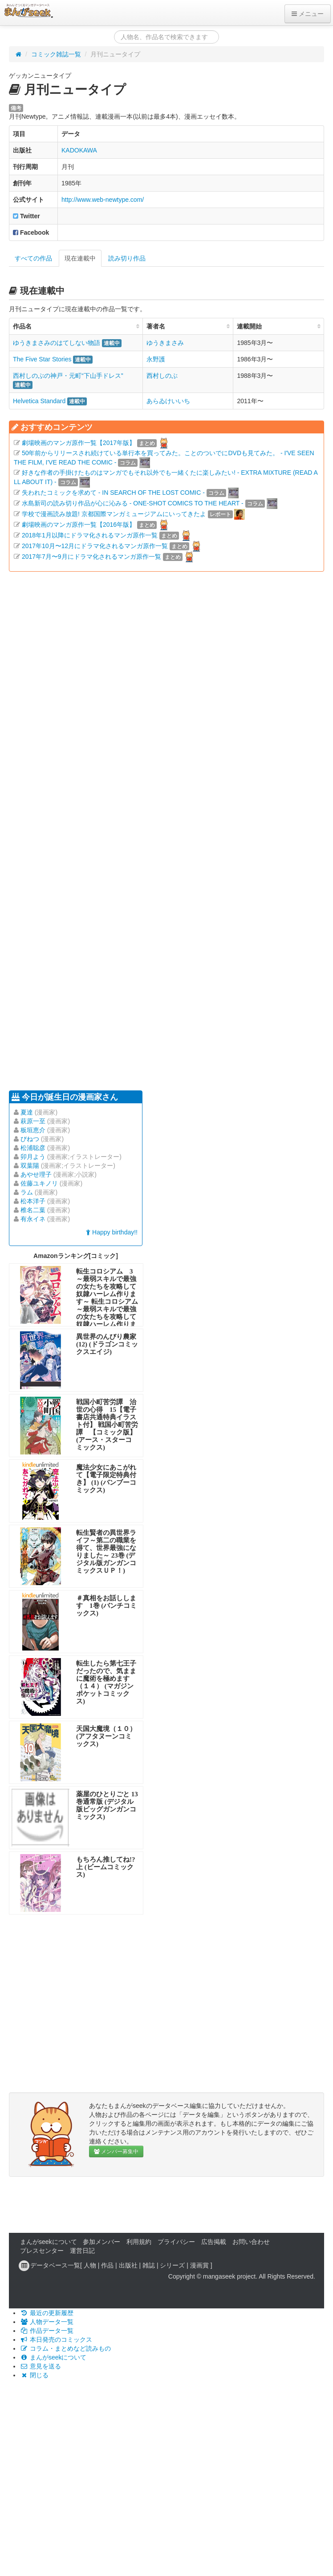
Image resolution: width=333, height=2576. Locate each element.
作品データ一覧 (46, 2330)
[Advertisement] (83, 830)
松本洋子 (32, 1201)
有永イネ (32, 1218)
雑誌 (148, 2265)
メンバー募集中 (116, 2151)
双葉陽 (29, 1165)
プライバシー (176, 2241)
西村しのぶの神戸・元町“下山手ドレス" (68, 375)
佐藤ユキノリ (39, 1183)
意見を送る (40, 2366)
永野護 (155, 359)
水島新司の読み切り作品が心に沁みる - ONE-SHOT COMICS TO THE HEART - (133, 503)
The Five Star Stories (42, 359)
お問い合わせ (251, 2241)
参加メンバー (101, 2241)
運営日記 (82, 2250)
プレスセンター (42, 2250)
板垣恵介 (32, 1130)
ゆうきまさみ (165, 342)
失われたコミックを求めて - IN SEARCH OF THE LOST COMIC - (113, 492)
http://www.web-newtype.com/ (102, 199)
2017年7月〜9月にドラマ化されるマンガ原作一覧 (91, 556)
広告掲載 (213, 2241)
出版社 (128, 2265)
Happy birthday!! (112, 1232)
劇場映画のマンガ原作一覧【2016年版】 (78, 524)
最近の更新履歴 (46, 2312)
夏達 (26, 1112)
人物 (90, 2265)
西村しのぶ (162, 375)
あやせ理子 (36, 1174)
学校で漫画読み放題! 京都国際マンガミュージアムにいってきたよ (114, 513)
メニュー (308, 13)
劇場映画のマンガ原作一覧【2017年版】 (78, 442)
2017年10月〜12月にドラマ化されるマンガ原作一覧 (95, 545)
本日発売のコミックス (56, 2339)
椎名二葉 (32, 1210)
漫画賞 (199, 2265)
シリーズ (172, 2265)
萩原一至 (32, 1121)
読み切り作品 (127, 258)
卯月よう (32, 1156)
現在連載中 (80, 258)
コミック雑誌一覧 (56, 54)
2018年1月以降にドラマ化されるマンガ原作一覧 (90, 535)
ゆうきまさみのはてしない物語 (56, 342)
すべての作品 (33, 258)
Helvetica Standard (39, 401)
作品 (107, 2265)
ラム (26, 1192)
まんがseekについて (48, 2241)
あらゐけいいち (168, 401)
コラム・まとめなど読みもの (65, 2348)
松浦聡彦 (32, 1147)
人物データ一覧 (46, 2321)
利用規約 (138, 2241)
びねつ (29, 1138)
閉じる (34, 2375)
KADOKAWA (79, 150)
